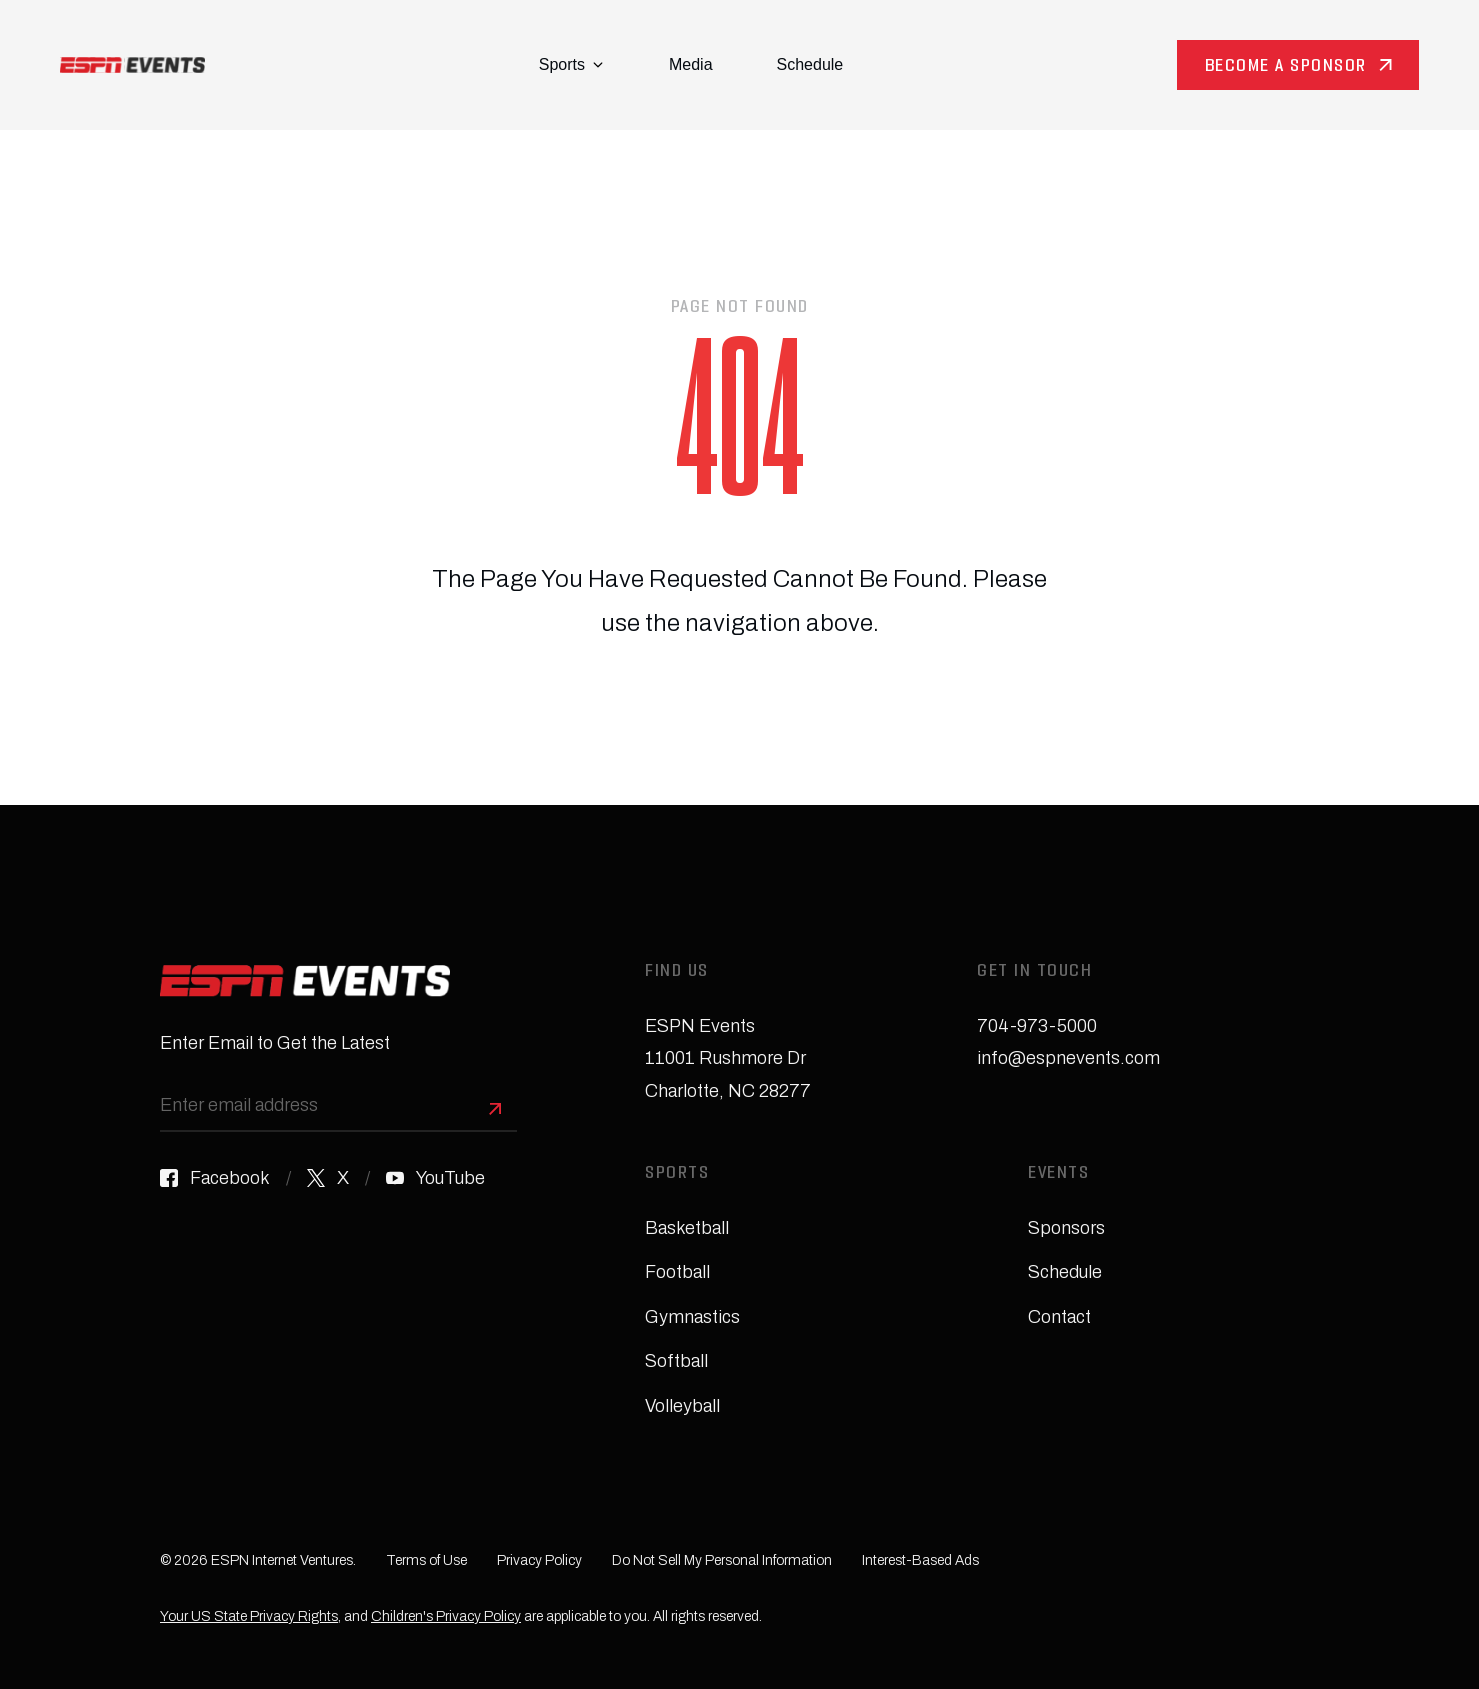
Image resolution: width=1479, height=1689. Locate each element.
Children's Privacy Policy (446, 1616)
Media (691, 64)
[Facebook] (215, 1178)
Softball (676, 1361)
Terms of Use (426, 1560)
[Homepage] (132, 65)
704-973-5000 (1037, 1026)
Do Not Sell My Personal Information (722, 1560)
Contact (1059, 1317)
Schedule (810, 64)
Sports (571, 64)
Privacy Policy (539, 1560)
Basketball (687, 1228)
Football (677, 1272)
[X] (328, 1178)
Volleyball (682, 1406)
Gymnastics (692, 1317)
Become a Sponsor (1286, 67)
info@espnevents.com (1068, 1058)
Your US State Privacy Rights (249, 1616)
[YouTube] (435, 1178)
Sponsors (1066, 1228)
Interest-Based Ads (920, 1560)
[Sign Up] (495, 1109)
